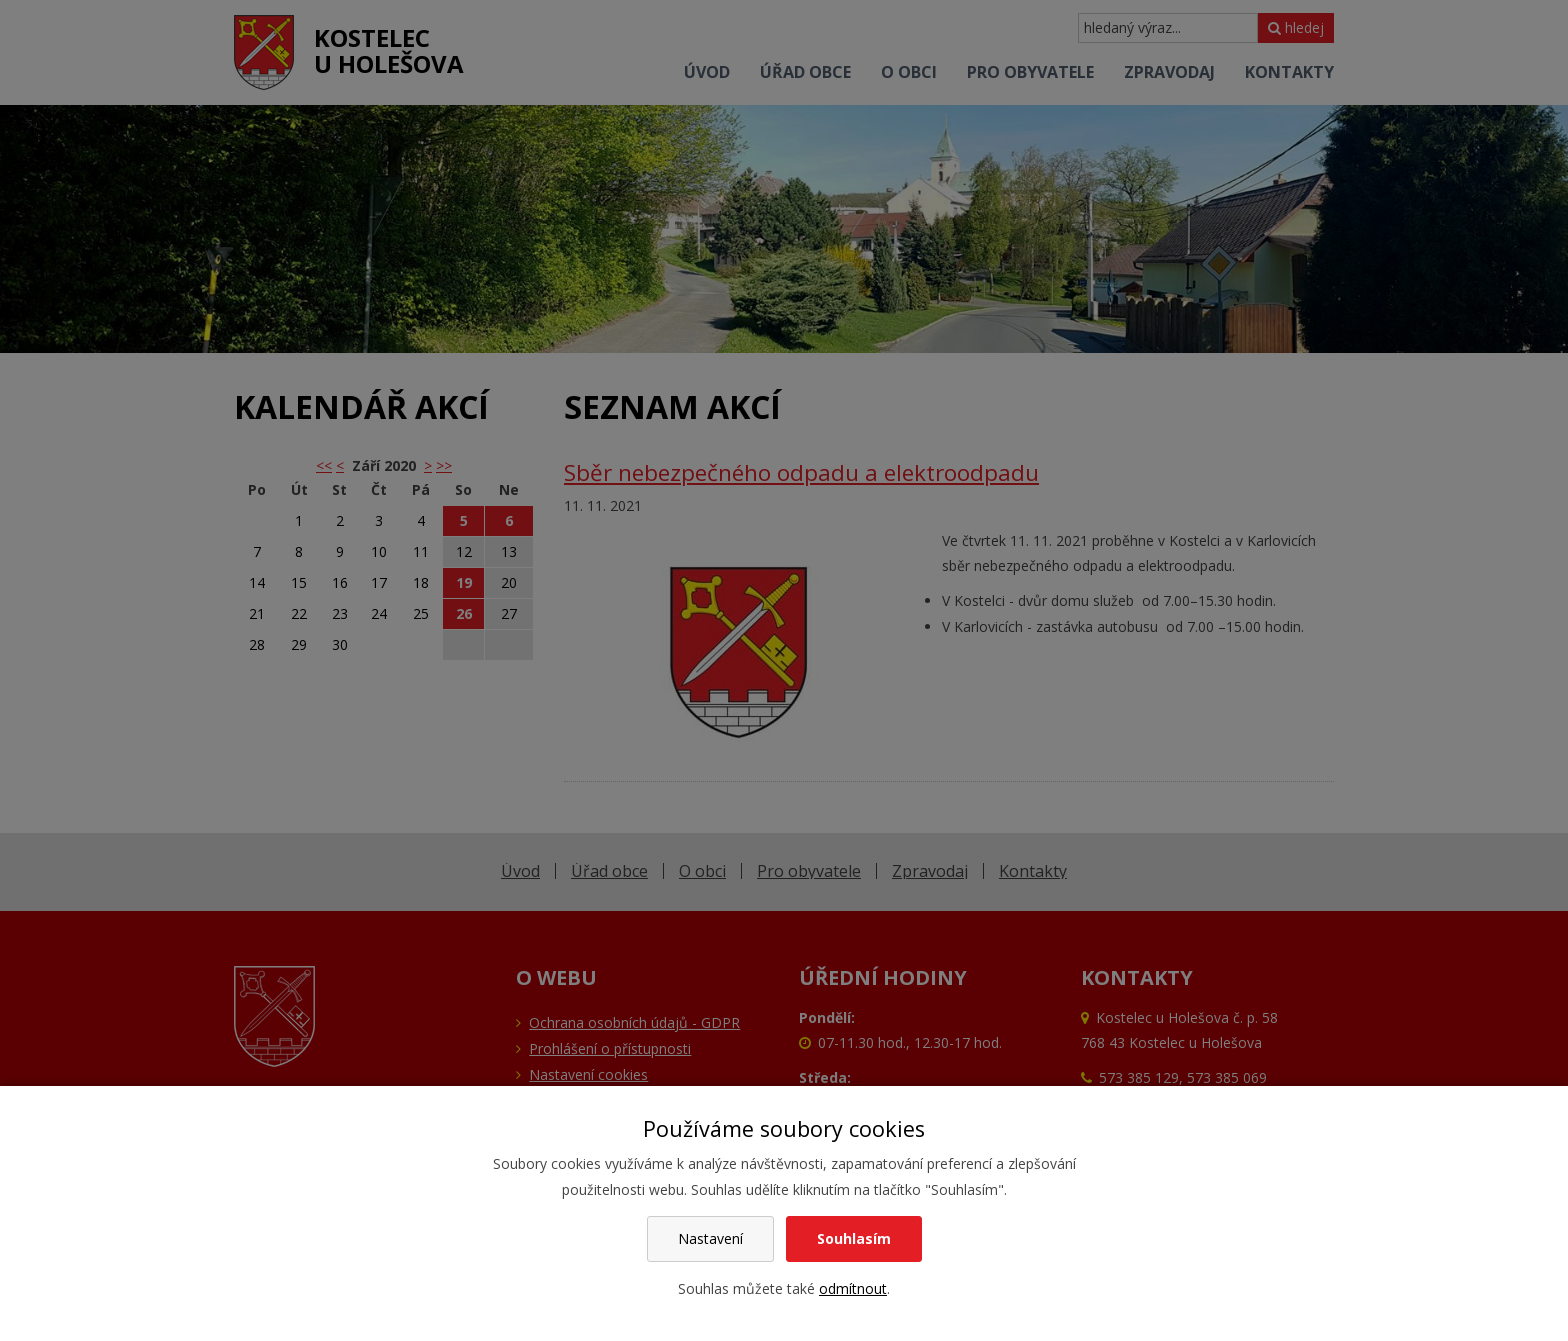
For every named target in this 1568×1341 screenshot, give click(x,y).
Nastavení (710, 1238)
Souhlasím (854, 1238)
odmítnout (853, 1288)
